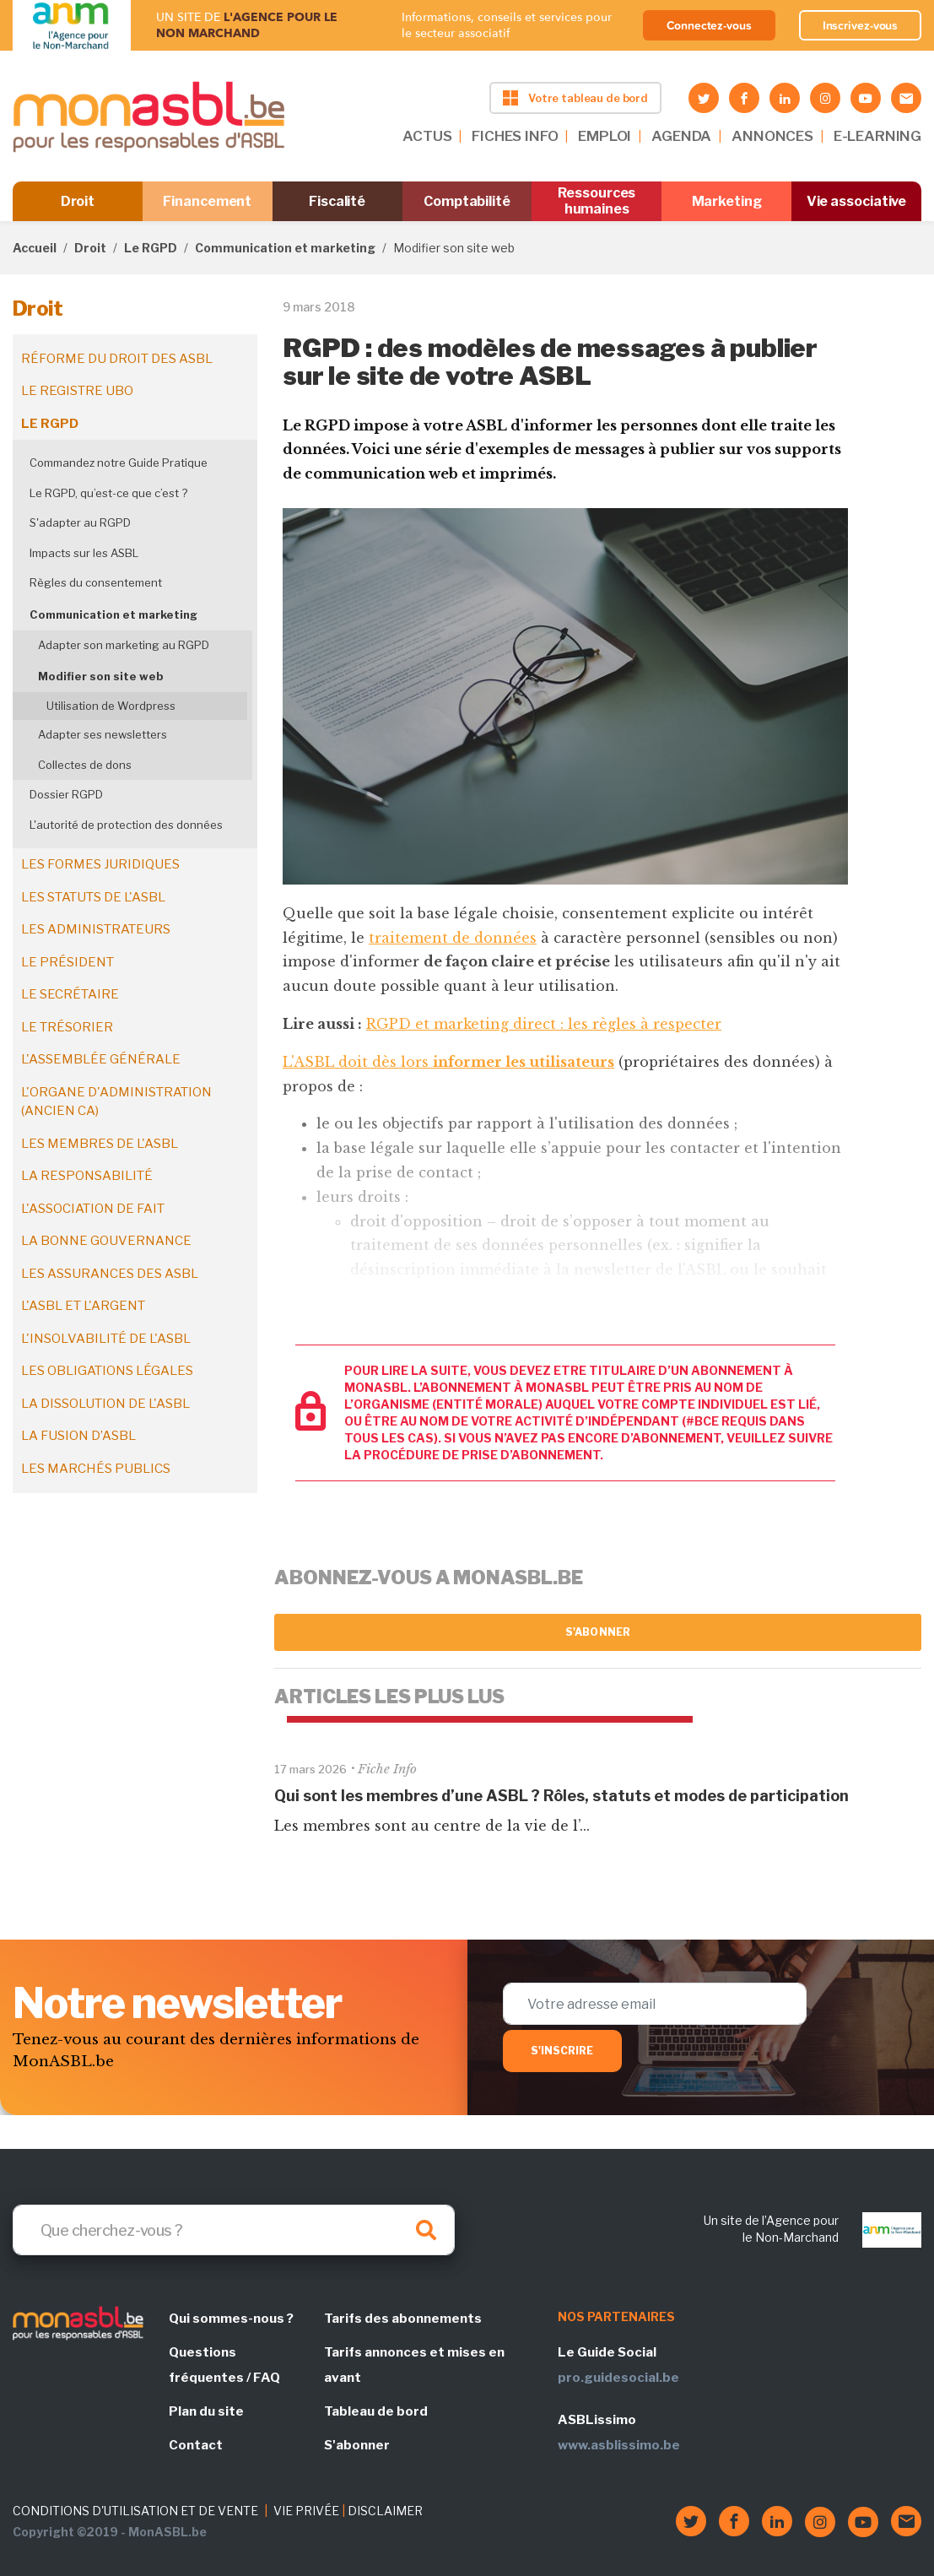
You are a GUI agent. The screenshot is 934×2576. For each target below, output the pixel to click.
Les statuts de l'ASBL (93, 897)
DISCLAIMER (385, 2510)
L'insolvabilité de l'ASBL (106, 1338)
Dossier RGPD (66, 794)
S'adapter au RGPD (80, 522)
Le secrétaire (70, 994)
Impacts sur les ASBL (84, 553)
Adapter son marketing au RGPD (123, 645)
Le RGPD (150, 248)
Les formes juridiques (100, 864)
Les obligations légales (107, 1370)
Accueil (35, 248)
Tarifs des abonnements (403, 2318)
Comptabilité (467, 201)
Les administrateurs (95, 929)
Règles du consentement (96, 582)
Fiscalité (337, 201)
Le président (67, 962)
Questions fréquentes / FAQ (224, 2365)
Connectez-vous (709, 25)
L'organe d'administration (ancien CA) (116, 1102)
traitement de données (453, 937)
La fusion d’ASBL (78, 1435)
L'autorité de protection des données (126, 824)
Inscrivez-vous (861, 25)
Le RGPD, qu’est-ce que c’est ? (108, 493)
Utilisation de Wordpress (110, 705)
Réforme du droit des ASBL (117, 358)
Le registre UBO (77, 390)
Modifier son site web (101, 676)
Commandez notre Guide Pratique (119, 462)
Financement (207, 201)
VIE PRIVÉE (306, 2510)
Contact (196, 2445)
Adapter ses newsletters (102, 734)
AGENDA (681, 135)
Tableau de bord (376, 2411)
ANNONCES (772, 135)
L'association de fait (93, 1208)
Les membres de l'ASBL (99, 1143)
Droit (78, 201)
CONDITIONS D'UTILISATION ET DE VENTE (135, 2510)
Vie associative (857, 201)
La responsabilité (87, 1175)
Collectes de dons (85, 764)
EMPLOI (604, 135)
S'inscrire (562, 2050)
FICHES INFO (515, 135)
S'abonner (597, 1632)
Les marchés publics (95, 1468)
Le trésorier (67, 1027)
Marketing (727, 201)
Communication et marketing (285, 248)
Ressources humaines (596, 201)
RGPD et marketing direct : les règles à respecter (543, 1023)
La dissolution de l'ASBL (105, 1403)
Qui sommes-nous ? (231, 2318)
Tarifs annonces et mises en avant (414, 2365)
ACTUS (426, 135)
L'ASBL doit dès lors (448, 1061)
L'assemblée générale (101, 1059)
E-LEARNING (877, 135)
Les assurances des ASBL (109, 1273)
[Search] (234, 2230)
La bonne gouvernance (106, 1240)
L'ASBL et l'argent (83, 1305)
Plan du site (206, 2411)
